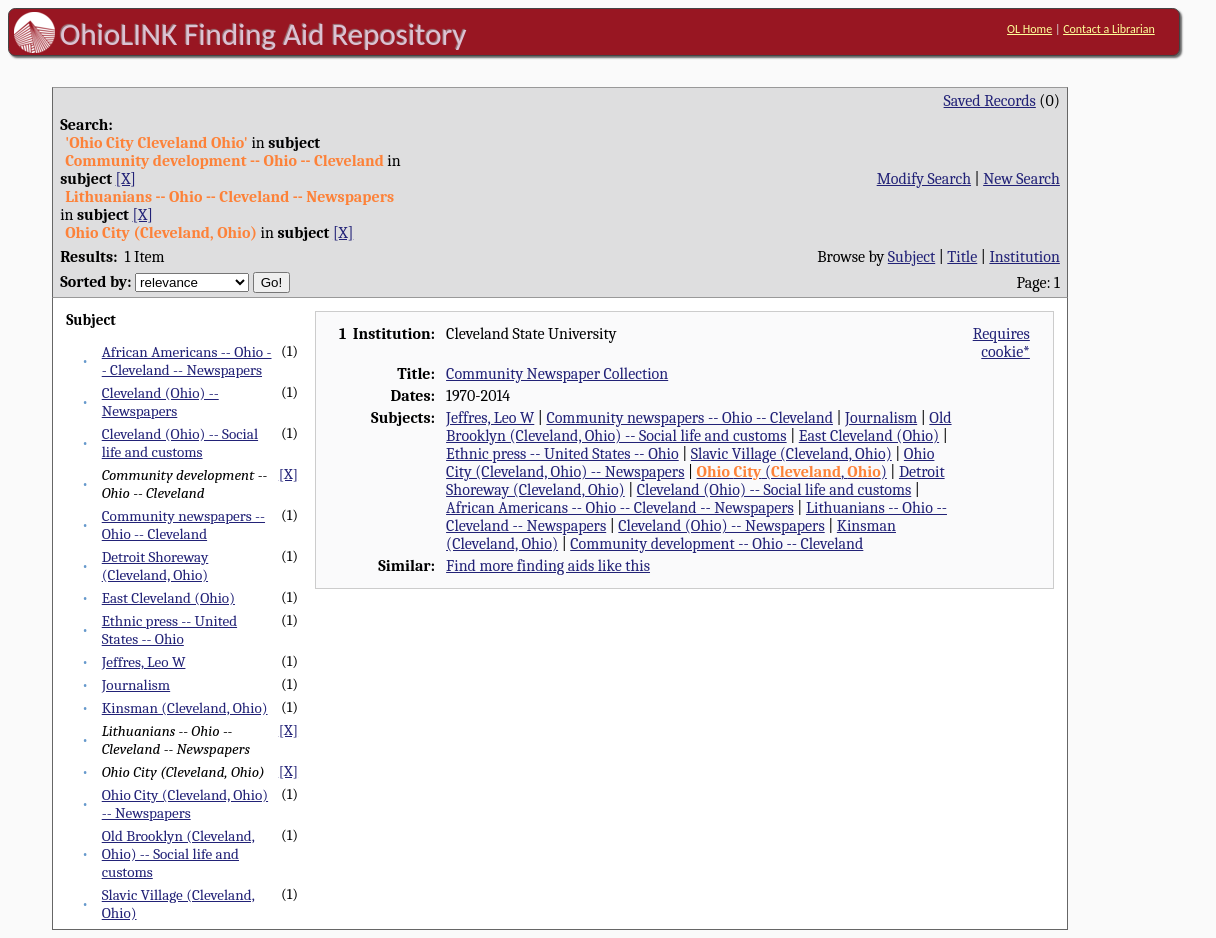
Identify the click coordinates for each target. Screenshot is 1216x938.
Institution (1024, 257)
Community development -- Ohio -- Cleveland (716, 544)
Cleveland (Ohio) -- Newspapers (160, 402)
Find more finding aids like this (548, 566)
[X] (126, 179)
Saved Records (990, 101)
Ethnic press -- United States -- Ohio (169, 630)
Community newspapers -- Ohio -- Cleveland (183, 525)
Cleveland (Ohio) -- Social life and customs (180, 443)
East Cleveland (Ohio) (168, 598)
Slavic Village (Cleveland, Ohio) (791, 454)
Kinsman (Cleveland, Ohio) (185, 708)
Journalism (136, 685)
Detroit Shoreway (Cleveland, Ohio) (155, 566)
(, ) (792, 472)
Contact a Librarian (1109, 29)
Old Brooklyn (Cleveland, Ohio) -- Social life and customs (178, 854)
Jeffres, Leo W (144, 662)
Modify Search (924, 179)
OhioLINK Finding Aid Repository (263, 34)
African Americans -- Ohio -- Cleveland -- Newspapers (187, 361)
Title (962, 257)
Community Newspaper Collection (557, 374)
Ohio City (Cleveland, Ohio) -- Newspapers (185, 804)
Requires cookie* (1001, 343)
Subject (911, 257)
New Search (1021, 179)
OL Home (1029, 29)
